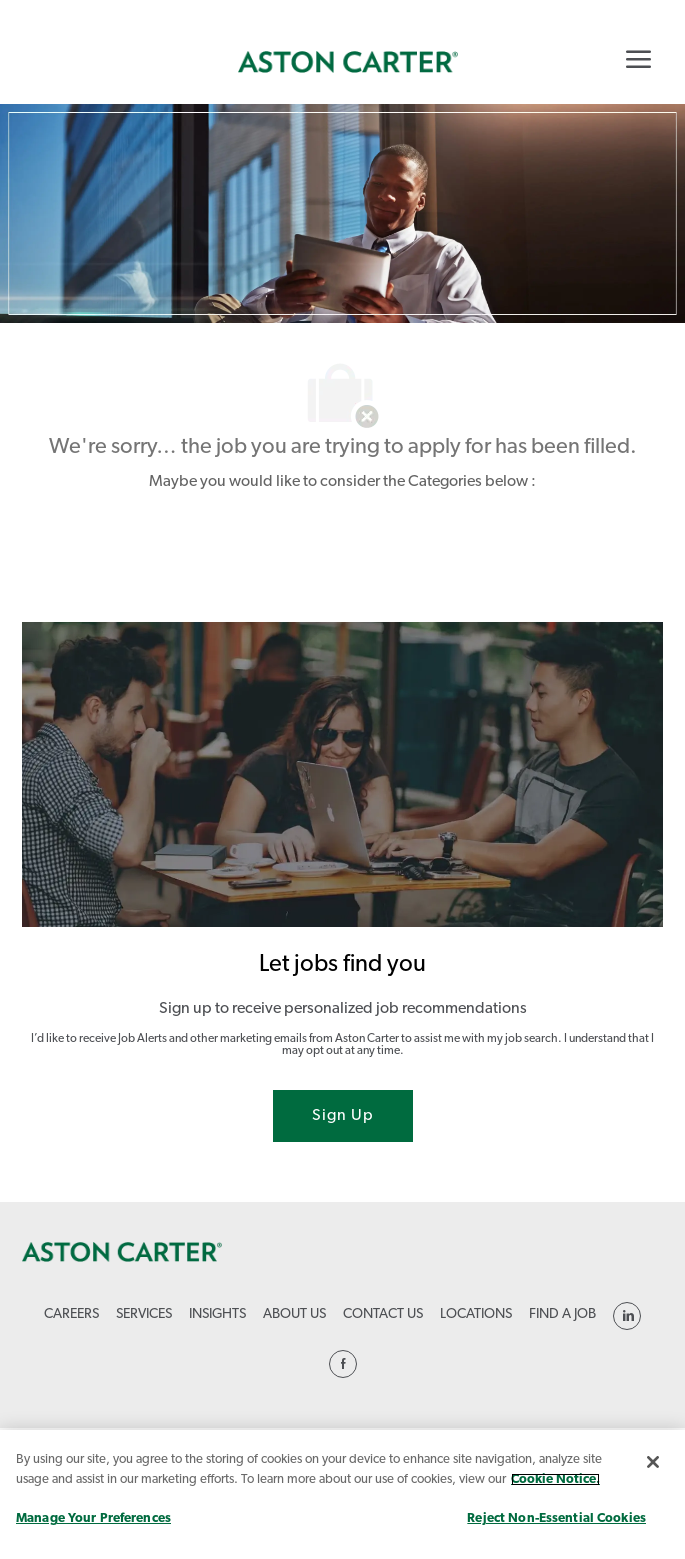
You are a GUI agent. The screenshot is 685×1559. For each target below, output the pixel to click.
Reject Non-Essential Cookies (556, 1518)
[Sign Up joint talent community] (343, 1116)
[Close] (653, 1462)
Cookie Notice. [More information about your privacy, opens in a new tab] (555, 1479)
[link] (348, 62)
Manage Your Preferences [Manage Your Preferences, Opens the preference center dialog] (93, 1518)
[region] (342, 1494)
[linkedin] (627, 1316)
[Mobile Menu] (638, 59)
